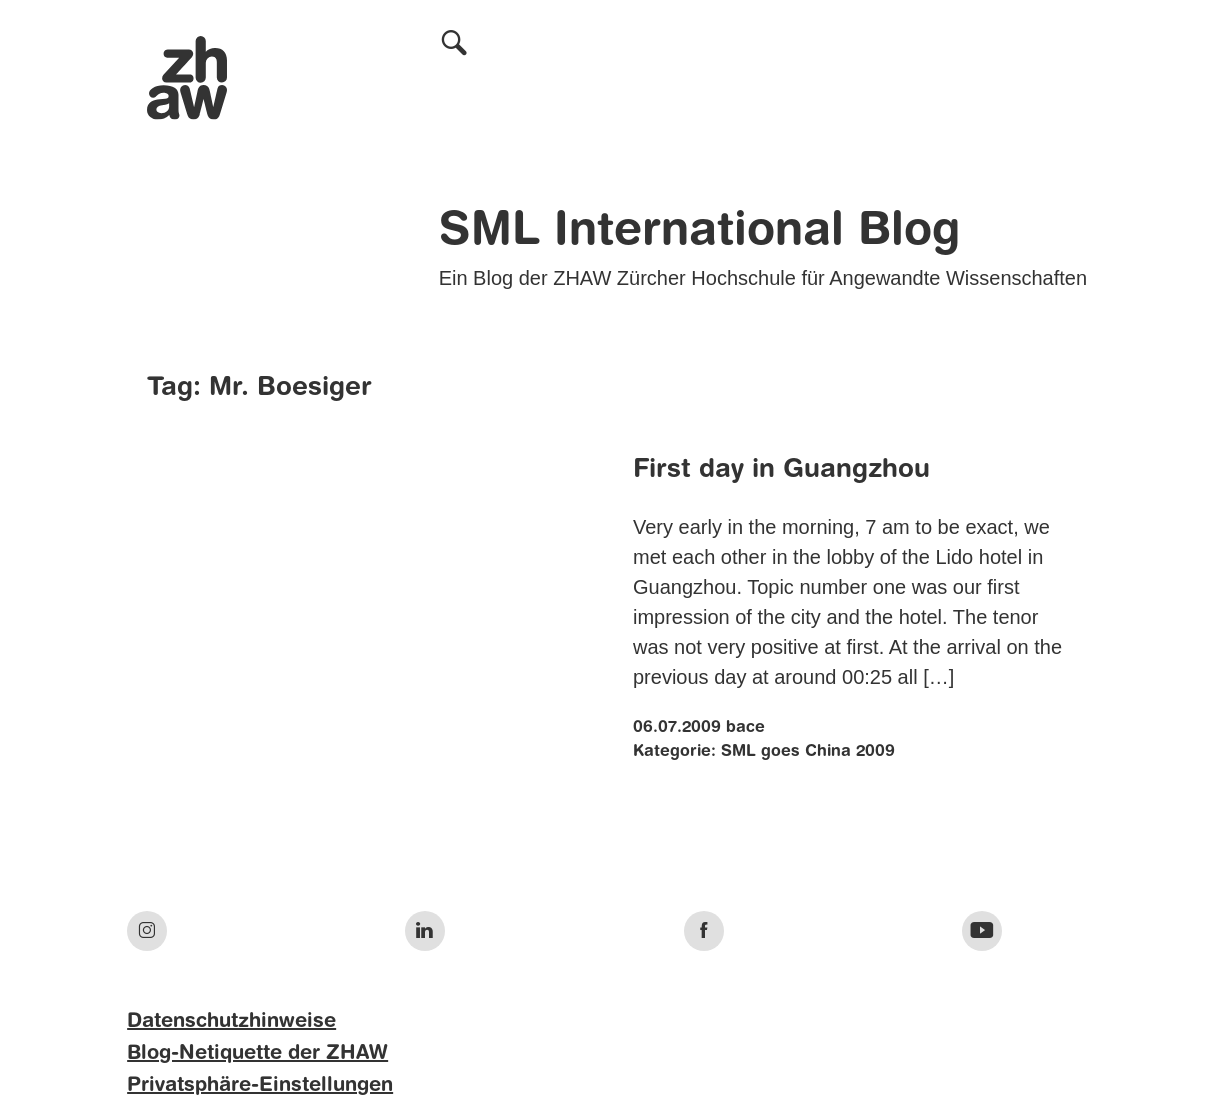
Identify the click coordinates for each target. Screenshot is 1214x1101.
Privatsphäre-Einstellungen (260, 1086)
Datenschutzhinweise (231, 1022)
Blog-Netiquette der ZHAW (257, 1054)
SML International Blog (699, 232)
